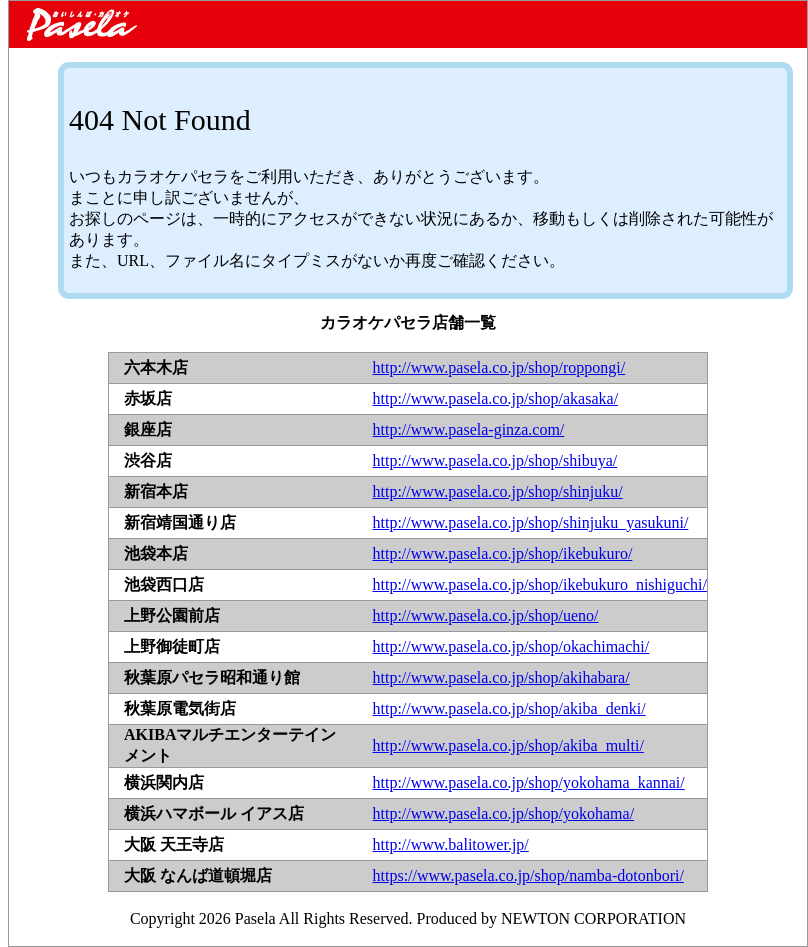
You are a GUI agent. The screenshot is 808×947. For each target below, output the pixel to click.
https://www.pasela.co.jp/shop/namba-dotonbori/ (528, 875)
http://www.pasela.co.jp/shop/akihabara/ (501, 677)
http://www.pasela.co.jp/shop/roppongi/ (499, 367)
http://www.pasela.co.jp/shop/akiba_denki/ (509, 708)
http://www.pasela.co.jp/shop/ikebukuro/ (503, 553)
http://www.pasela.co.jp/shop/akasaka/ (496, 398)
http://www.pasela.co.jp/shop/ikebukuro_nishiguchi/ (540, 584)
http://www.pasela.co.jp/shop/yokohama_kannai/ (529, 782)
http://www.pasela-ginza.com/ (469, 429)
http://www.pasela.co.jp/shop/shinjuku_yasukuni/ (531, 522)
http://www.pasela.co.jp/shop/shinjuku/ (498, 491)
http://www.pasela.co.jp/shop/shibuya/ (495, 460)
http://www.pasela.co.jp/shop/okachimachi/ (511, 646)
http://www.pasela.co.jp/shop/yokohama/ (504, 813)
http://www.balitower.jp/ (451, 844)
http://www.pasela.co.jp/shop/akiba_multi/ (508, 745)
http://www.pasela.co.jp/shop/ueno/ (486, 615)
